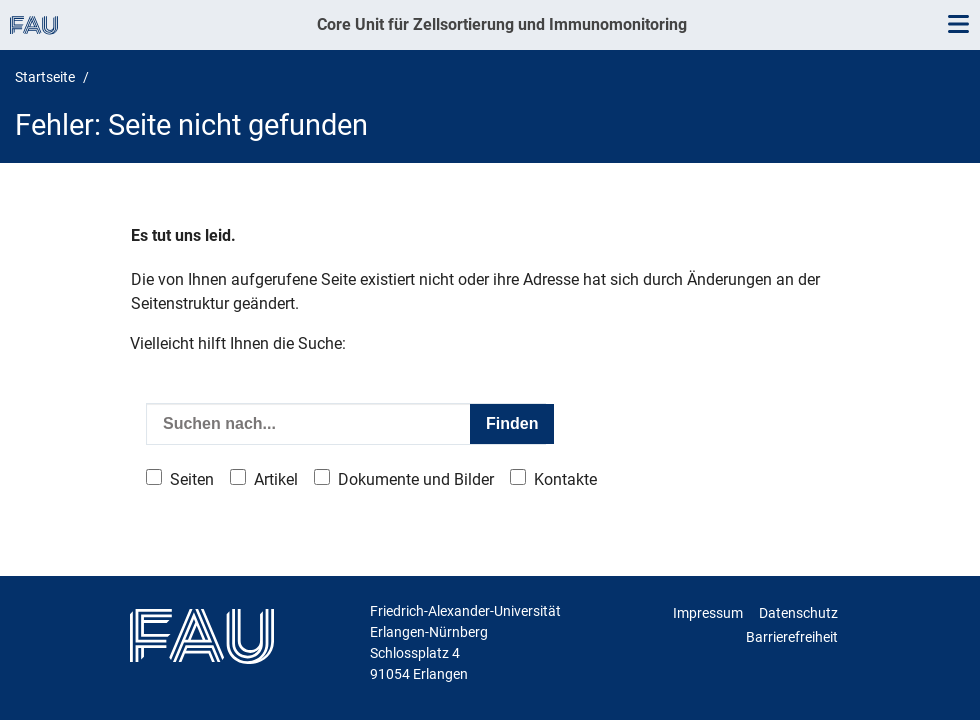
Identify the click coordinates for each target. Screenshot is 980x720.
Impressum (708, 613)
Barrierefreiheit (792, 637)
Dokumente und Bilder (416, 479)
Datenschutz (798, 613)
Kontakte (565, 479)
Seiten (192, 479)
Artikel (276, 479)
